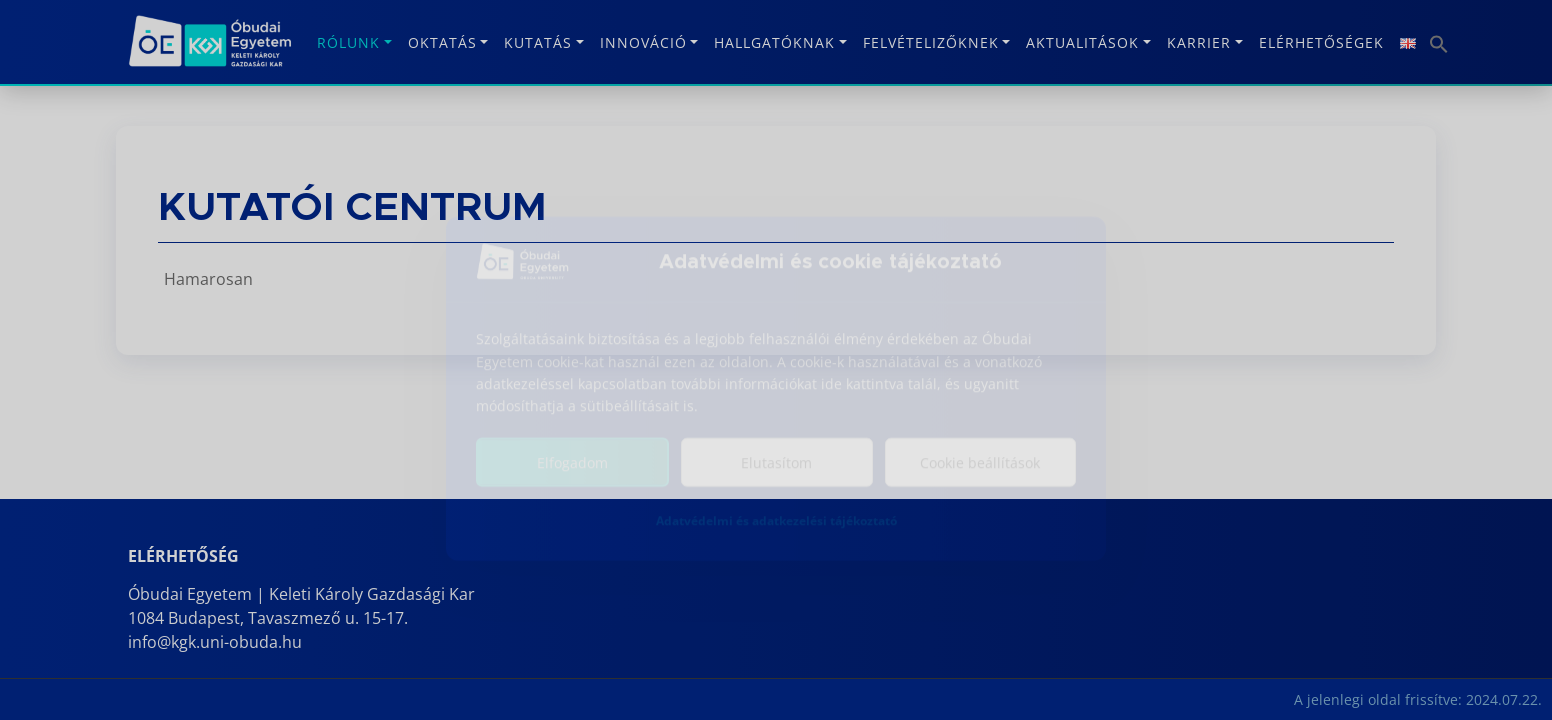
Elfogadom (572, 472)
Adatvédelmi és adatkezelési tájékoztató (776, 530)
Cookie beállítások (980, 472)
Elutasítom (776, 472)
